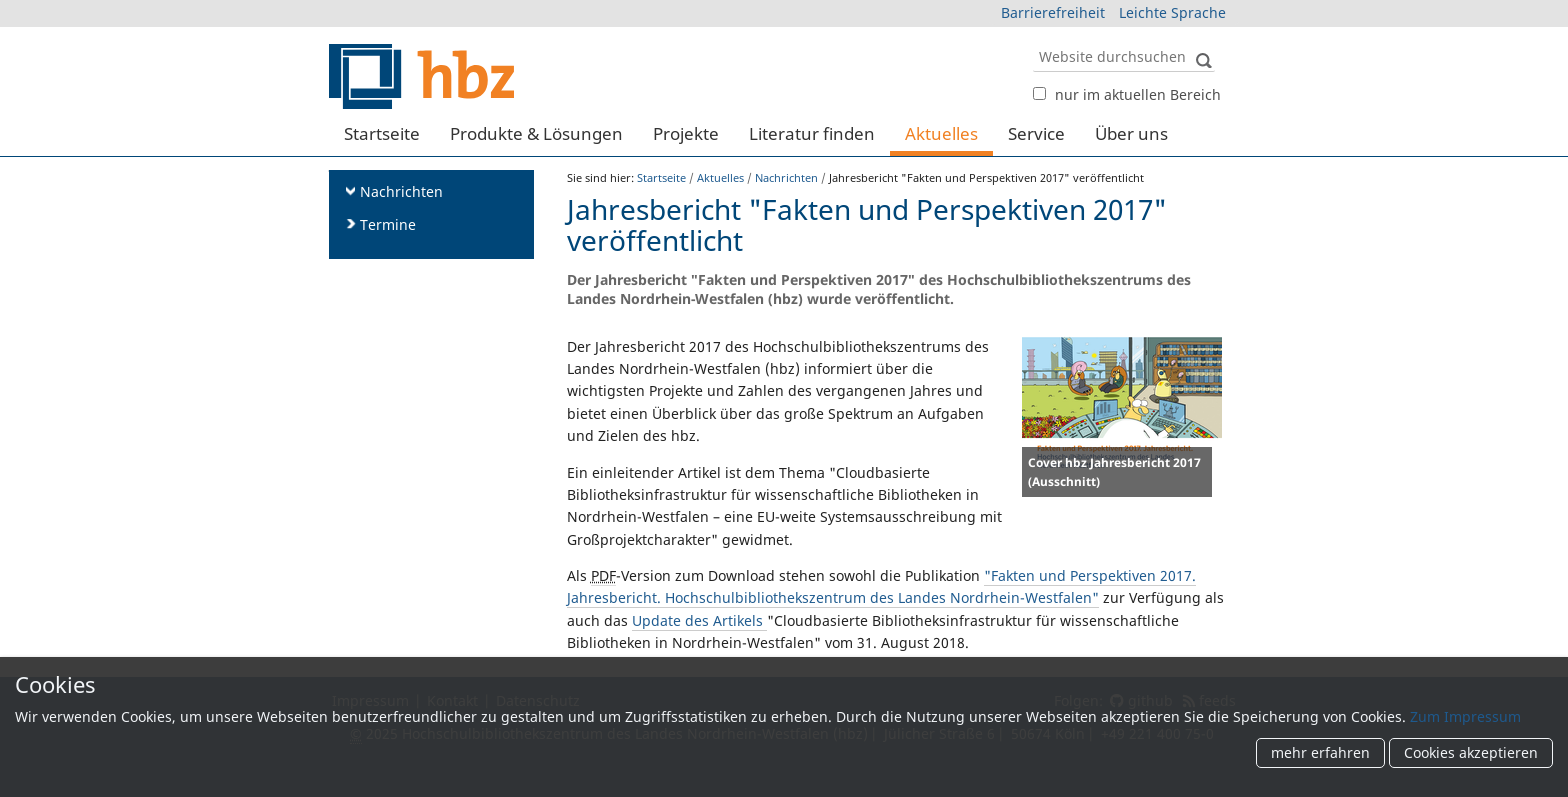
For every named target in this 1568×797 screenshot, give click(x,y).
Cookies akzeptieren (1471, 753)
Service (1036, 133)
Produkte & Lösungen (536, 133)
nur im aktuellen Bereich (1138, 94)
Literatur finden (812, 133)
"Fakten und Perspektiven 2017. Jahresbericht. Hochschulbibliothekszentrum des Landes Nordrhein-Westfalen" (881, 586)
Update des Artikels (699, 620)
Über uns (1131, 133)
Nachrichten (786, 177)
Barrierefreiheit (1053, 12)
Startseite (382, 133)
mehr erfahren (1320, 753)
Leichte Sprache (1172, 12)
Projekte (686, 133)
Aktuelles (941, 133)
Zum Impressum (1465, 716)
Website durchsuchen (1032, 40)
